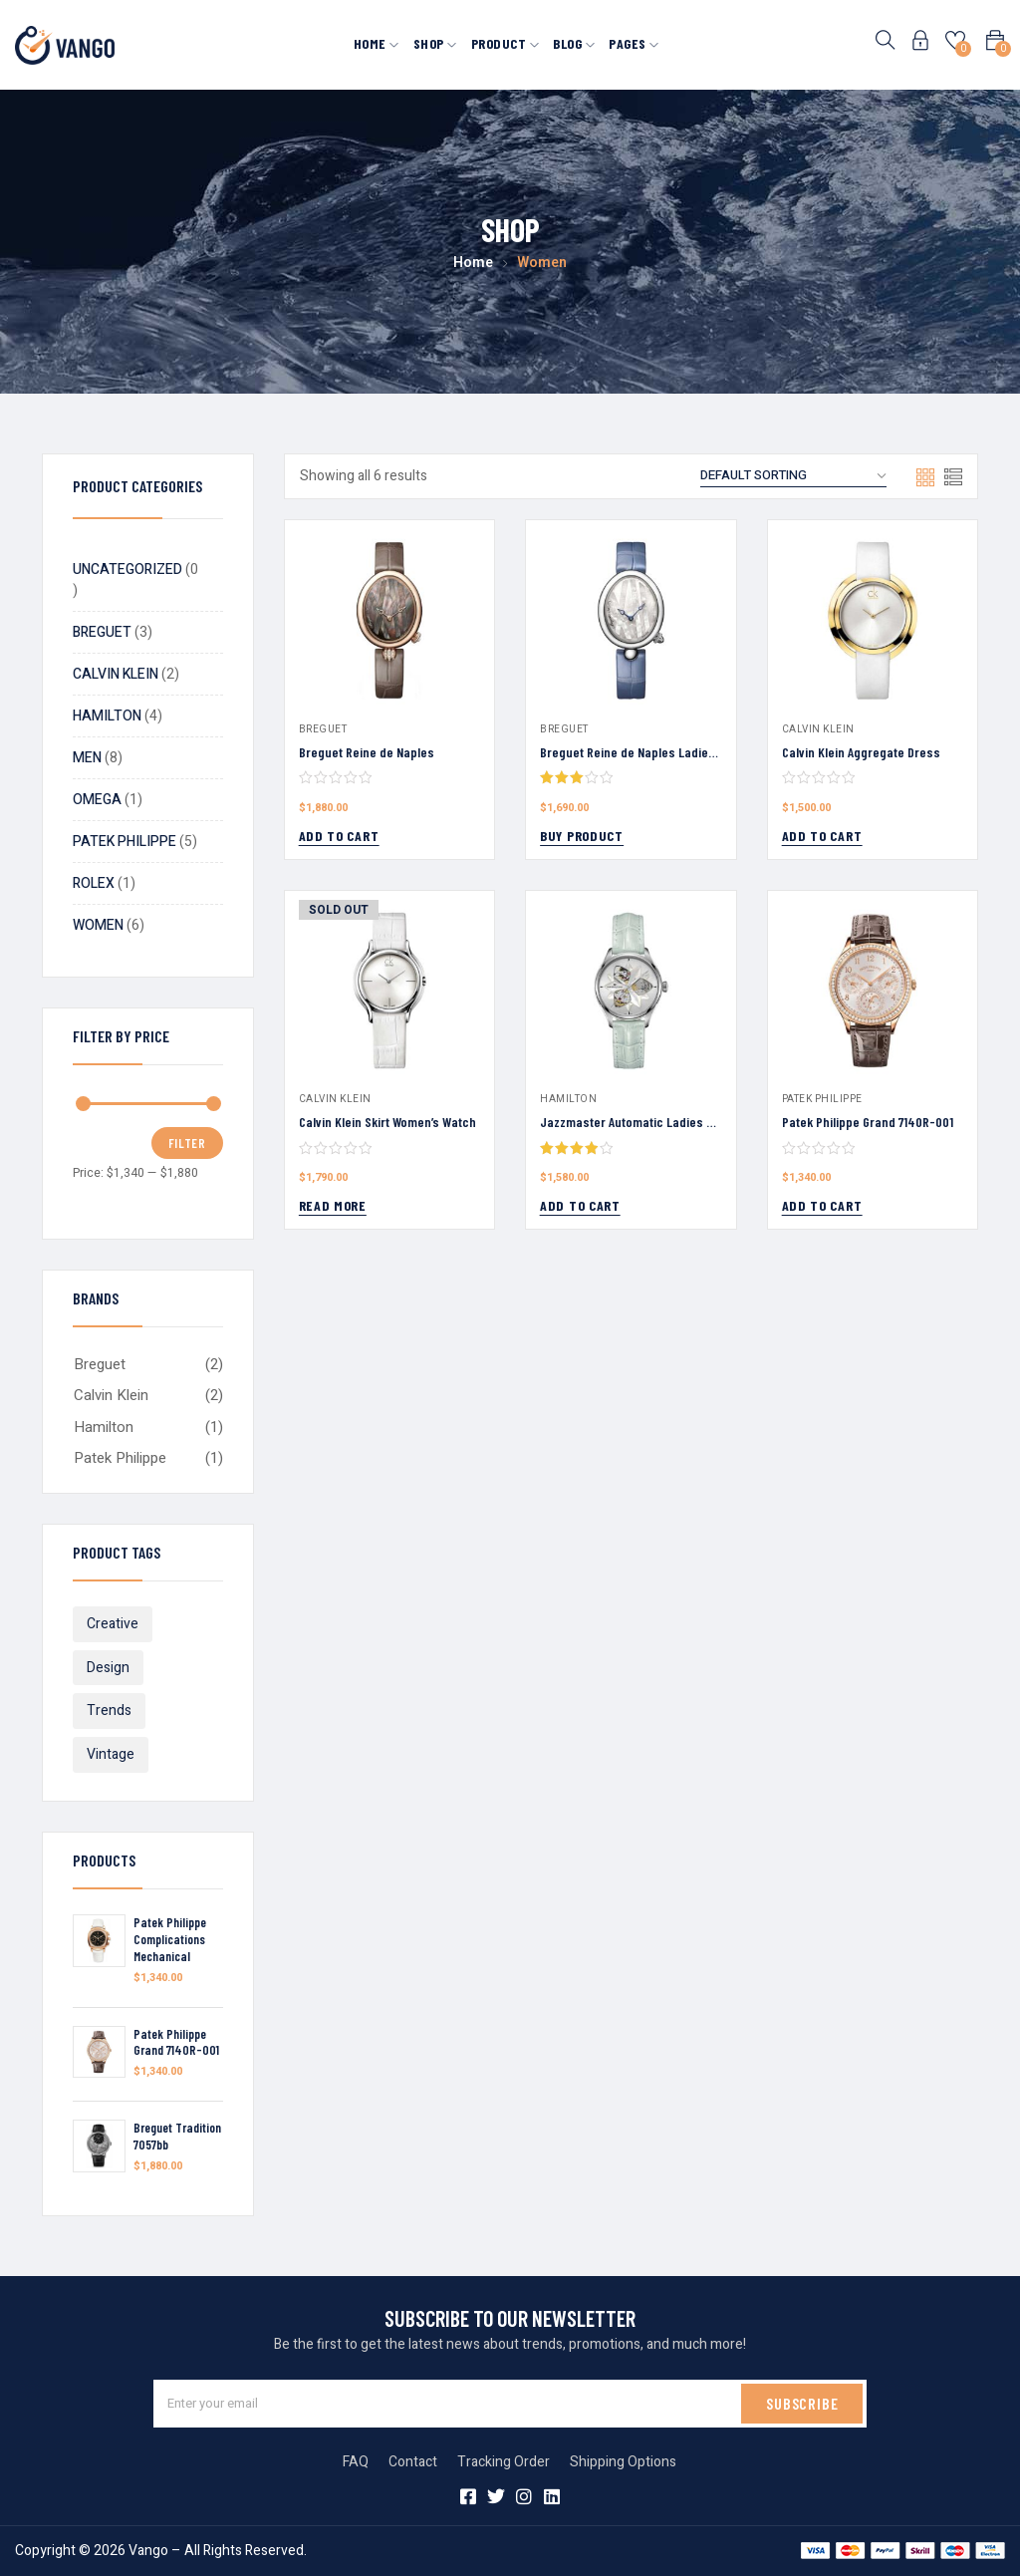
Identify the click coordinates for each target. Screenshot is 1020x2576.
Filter (187, 1143)
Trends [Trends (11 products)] (109, 1710)
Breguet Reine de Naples (366, 751)
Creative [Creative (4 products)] (112, 1623)
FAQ (356, 2461)
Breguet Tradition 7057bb (177, 2136)
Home (376, 43)
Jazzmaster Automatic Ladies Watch (640, 1121)
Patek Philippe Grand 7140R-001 (176, 2042)
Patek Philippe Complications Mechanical (169, 1939)
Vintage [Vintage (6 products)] (110, 1754)
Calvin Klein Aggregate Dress (861, 751)
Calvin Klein (111, 1395)
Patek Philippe (120, 1458)
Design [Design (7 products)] (108, 1667)
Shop (435, 43)
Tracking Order (503, 2461)
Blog (574, 43)
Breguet (100, 1364)
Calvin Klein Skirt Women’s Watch (387, 1121)
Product (505, 43)
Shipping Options (623, 2461)
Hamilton (103, 1427)
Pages (634, 43)
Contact (412, 2461)
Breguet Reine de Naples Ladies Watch (646, 751)
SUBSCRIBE (802, 2403)
